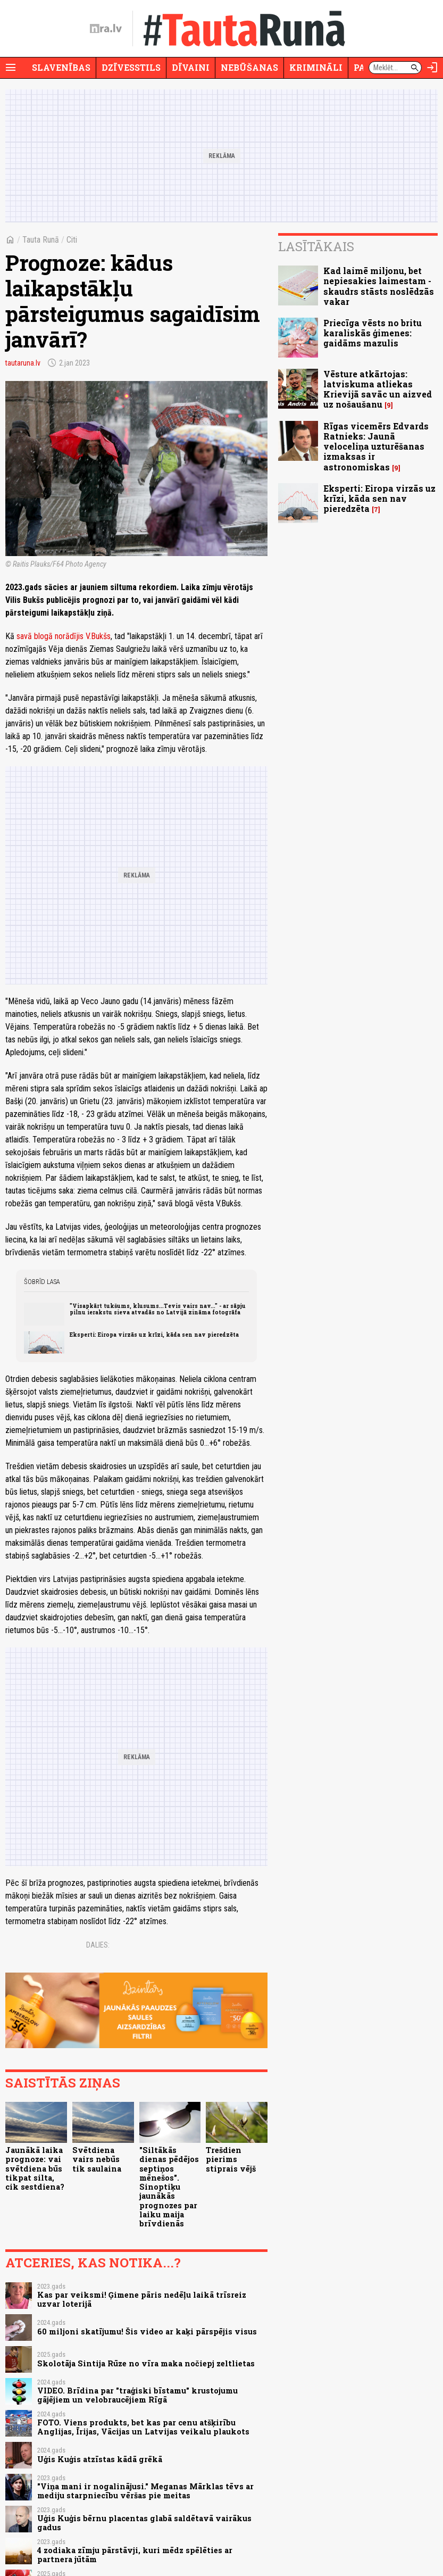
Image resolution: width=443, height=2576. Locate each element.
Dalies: (98, 1945)
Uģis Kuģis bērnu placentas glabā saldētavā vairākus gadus (144, 2522)
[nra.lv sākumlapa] (106, 29)
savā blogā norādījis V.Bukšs (63, 636)
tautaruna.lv (22, 363)
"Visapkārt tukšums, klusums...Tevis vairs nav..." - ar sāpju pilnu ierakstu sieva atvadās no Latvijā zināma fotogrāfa (158, 1309)
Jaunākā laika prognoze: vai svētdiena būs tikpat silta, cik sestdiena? (34, 2168)
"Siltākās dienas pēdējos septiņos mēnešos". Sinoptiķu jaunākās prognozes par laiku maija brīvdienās (169, 2187)
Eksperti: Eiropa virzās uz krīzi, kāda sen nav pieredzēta (154, 1334)
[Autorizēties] (432, 67)
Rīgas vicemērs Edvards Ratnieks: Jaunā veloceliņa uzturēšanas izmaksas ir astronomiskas (376, 446)
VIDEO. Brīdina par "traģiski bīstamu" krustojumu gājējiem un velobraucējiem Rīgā (137, 2395)
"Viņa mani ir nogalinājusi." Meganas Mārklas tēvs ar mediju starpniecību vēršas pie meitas (145, 2490)
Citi (71, 240)
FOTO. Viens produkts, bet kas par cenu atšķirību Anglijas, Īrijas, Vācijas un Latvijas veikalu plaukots (143, 2427)
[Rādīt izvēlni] (10, 67)
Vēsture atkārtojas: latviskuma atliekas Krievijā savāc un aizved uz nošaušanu (377, 389)
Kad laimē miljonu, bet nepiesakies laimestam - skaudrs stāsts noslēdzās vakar (378, 286)
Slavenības (61, 67)
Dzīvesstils (131, 67)
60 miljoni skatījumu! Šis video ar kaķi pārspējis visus (147, 2331)
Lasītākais (316, 246)
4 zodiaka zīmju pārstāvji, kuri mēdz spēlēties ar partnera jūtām (134, 2554)
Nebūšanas (249, 67)
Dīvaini (191, 67)
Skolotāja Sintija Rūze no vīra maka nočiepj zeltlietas (146, 2363)
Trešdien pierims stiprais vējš (231, 2159)
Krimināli (315, 67)
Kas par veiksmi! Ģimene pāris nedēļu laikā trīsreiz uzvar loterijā (141, 2299)
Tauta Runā (40, 240)
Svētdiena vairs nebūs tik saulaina (96, 2159)
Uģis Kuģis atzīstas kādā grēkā (99, 2459)
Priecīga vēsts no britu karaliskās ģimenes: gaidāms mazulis (372, 333)
